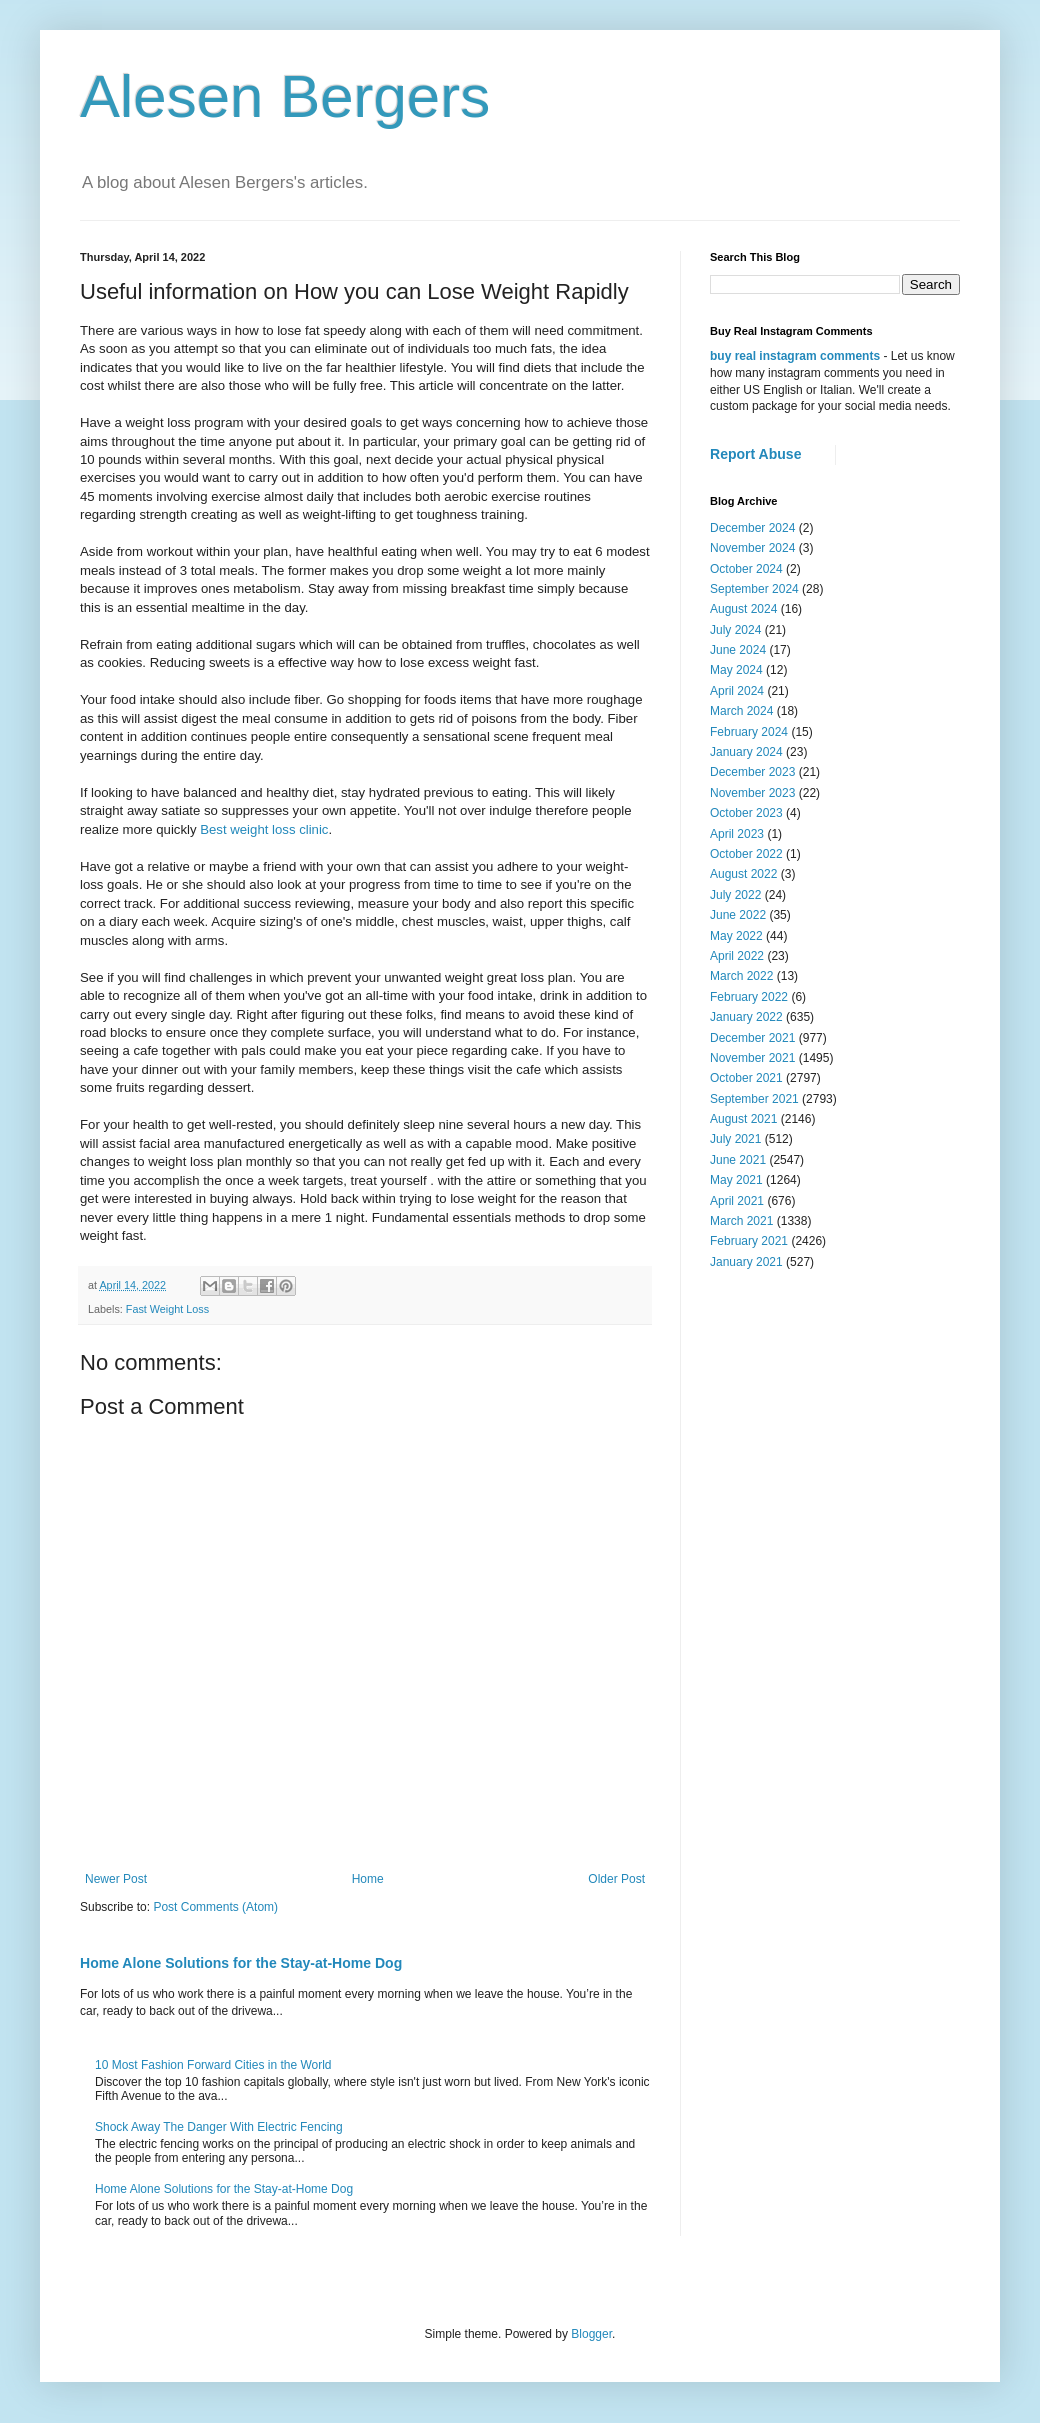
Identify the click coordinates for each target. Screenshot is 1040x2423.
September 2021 (754, 1099)
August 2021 (743, 1119)
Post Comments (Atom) (215, 1907)
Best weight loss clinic (264, 829)
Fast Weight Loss (167, 1309)
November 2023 (752, 793)
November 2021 (752, 1058)
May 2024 (736, 670)
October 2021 (746, 1078)
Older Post (616, 1879)
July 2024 (735, 630)
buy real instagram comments (795, 356)
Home (368, 1879)
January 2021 (746, 1262)
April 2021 (737, 1201)
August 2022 (743, 874)
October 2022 (746, 854)
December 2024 (752, 528)
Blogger (591, 2334)
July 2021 (735, 1139)
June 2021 (738, 1160)
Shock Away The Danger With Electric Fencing (219, 2127)
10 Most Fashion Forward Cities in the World (213, 2065)
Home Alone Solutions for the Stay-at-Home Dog (241, 1963)
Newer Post (116, 1879)
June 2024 (738, 650)
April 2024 (737, 691)
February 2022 (749, 997)
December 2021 (752, 1038)
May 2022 (736, 936)
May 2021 (736, 1180)
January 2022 (746, 1017)
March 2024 (741, 711)
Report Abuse (755, 454)
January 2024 (746, 752)
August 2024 (743, 609)
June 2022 (738, 915)
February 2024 (749, 732)
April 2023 (737, 834)
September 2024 (754, 589)
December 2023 (752, 772)
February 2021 (749, 1241)
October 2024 (746, 569)
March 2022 (741, 976)
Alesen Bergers (285, 96)
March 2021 (741, 1221)
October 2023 (746, 813)
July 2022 (735, 895)
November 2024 (752, 548)
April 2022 (737, 956)
